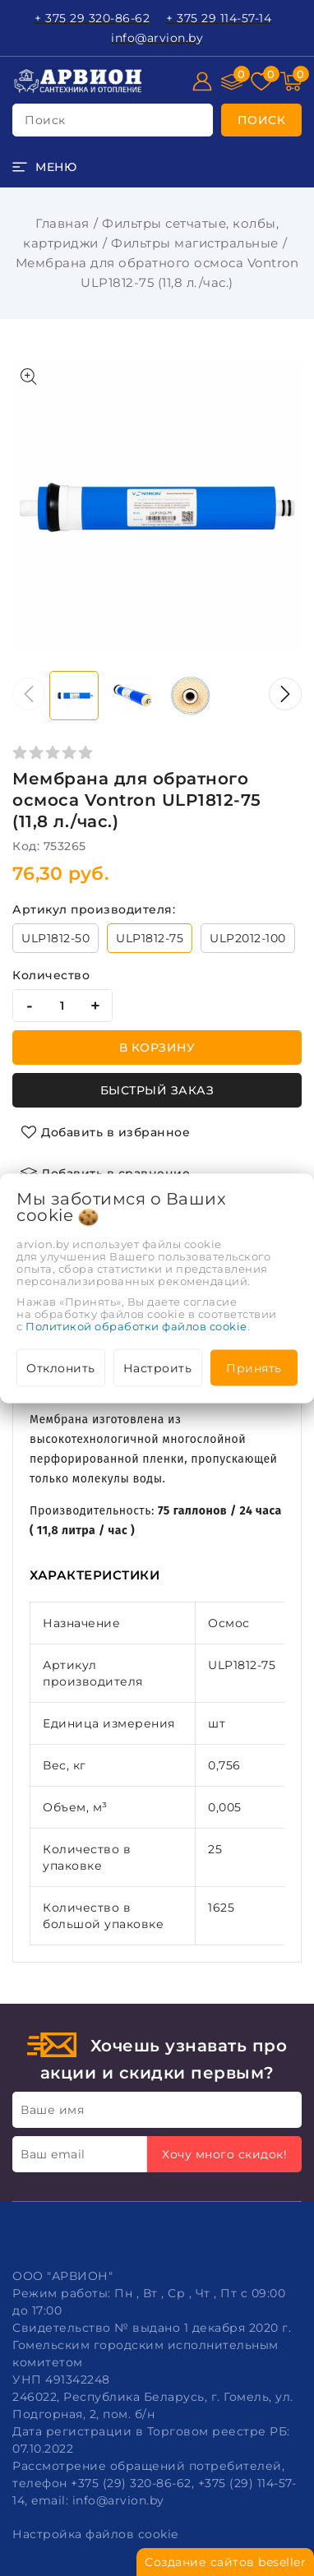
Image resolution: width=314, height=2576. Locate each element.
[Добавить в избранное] (105, 1132)
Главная (62, 223)
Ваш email (53, 2154)
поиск (45, 120)
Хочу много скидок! (224, 2154)
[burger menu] (44, 166)
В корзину (157, 1047)
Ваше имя (52, 2109)
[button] (285, 694)
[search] (261, 120)
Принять (254, 1367)
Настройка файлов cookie (95, 2534)
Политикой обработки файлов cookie (136, 1325)
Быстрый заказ (157, 1090)
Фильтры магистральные (195, 243)
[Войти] (202, 81)
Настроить (157, 1367)
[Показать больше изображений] (28, 376)
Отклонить (60, 1367)
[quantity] (62, 1005)
